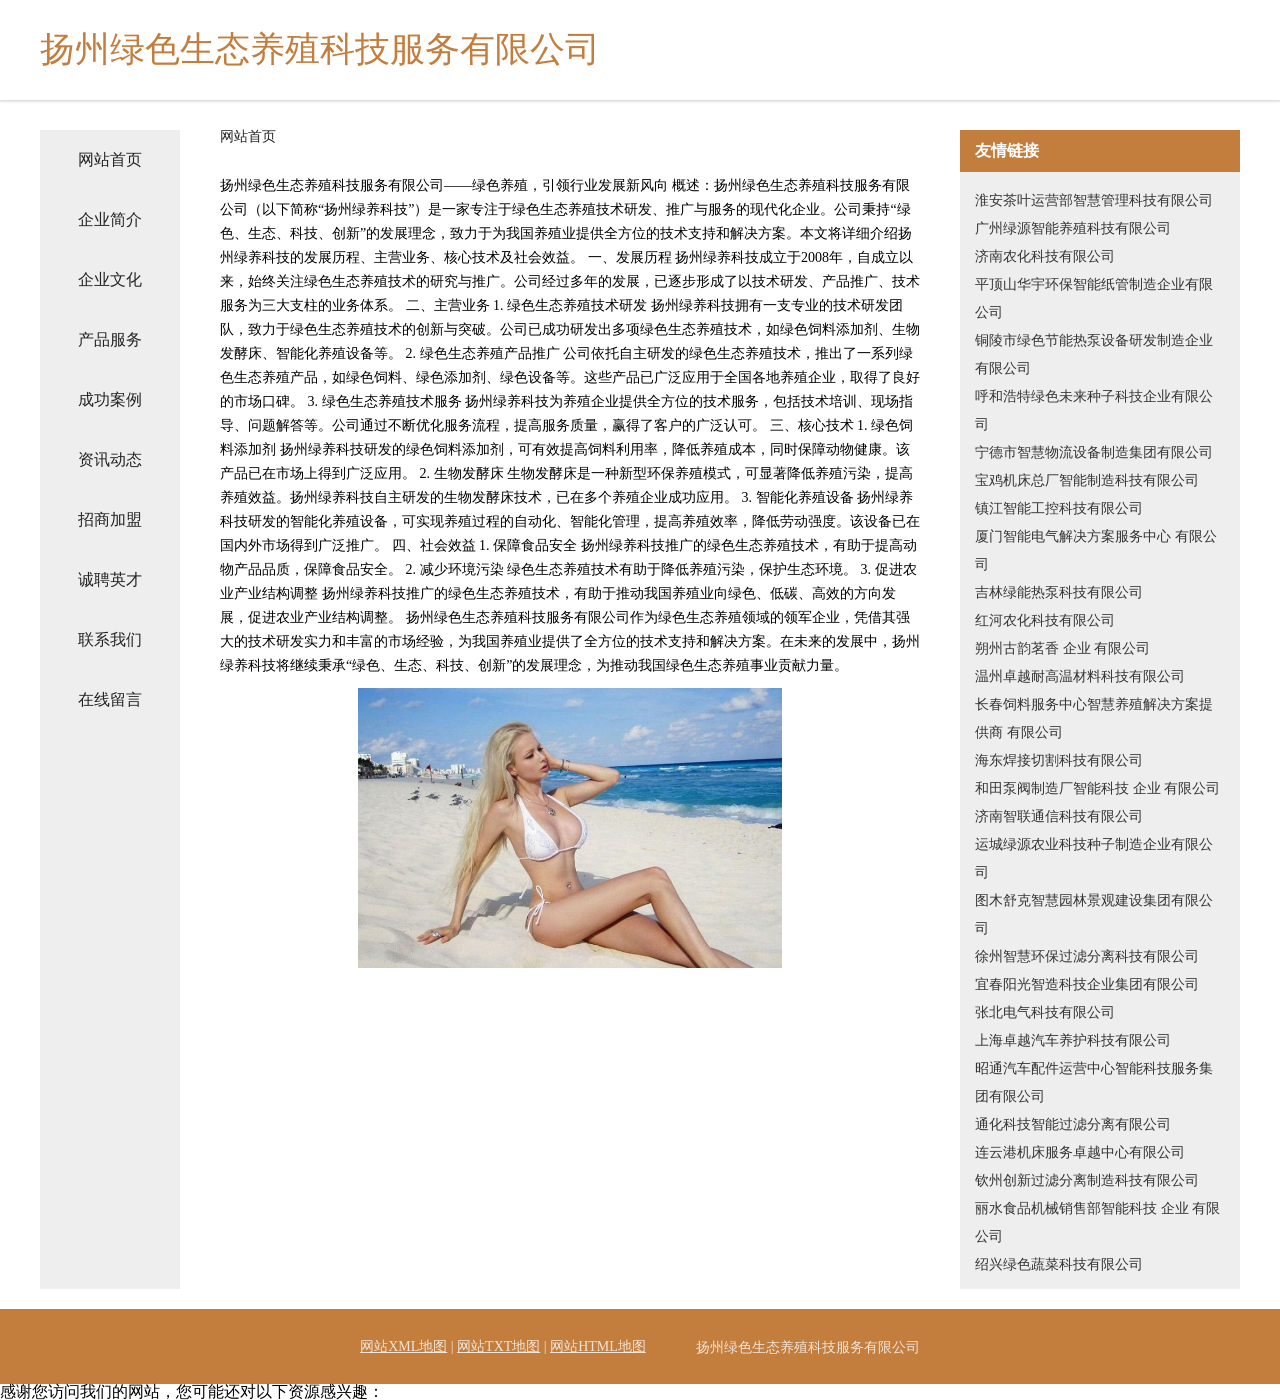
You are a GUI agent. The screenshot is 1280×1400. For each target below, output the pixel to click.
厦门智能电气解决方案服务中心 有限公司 (1096, 550)
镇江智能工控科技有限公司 (1059, 508)
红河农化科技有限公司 (1045, 620)
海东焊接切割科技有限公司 (1059, 760)
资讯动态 (110, 459)
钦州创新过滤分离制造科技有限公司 (1087, 1180)
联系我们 (110, 639)
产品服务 (110, 339)
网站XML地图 (403, 1346)
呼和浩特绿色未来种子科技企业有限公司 (1094, 410)
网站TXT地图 (498, 1346)
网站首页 (110, 159)
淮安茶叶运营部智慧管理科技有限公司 (1094, 200)
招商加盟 (110, 519)
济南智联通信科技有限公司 (1059, 816)
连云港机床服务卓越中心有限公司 (1080, 1152)
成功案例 (110, 399)
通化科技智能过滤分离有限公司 (1073, 1124)
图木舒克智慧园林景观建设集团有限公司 (1094, 914)
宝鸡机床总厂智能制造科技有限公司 (1087, 480)
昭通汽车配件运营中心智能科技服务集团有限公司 (1094, 1082)
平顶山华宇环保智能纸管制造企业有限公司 (1094, 298)
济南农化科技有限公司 (1045, 256)
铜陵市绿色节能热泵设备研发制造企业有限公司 (1094, 354)
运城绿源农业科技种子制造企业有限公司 (1094, 858)
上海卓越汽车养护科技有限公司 (1073, 1040)
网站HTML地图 (598, 1346)
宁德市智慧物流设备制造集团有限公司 (1094, 452)
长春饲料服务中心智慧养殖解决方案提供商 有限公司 (1094, 718)
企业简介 (110, 219)
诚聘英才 (110, 579)
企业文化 (110, 279)
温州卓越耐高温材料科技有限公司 (1080, 676)
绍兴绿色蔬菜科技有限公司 (1059, 1264)
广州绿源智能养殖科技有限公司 (1073, 228)
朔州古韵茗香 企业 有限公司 (1062, 648)
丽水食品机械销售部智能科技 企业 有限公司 (1097, 1222)
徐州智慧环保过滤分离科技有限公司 (1087, 956)
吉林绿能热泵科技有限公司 (1059, 592)
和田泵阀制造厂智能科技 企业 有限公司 (1097, 788)
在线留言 (110, 699)
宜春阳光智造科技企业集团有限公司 (1087, 984)
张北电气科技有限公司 (1045, 1012)
